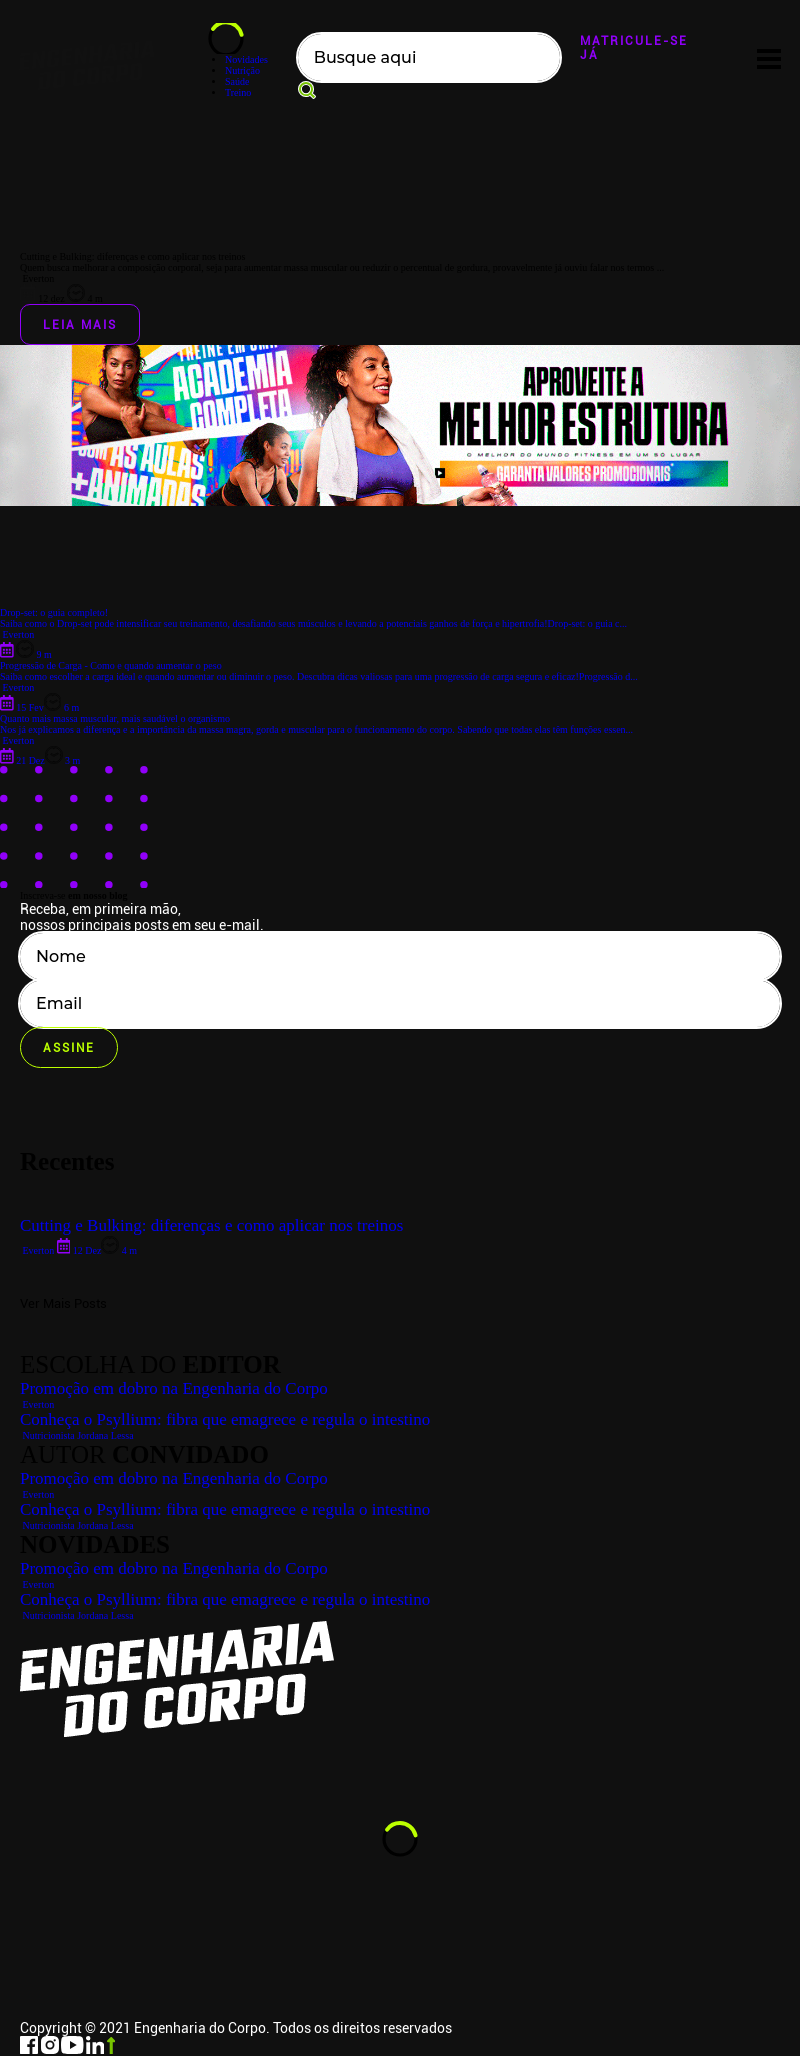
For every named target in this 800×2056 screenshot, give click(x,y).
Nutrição (242, 70)
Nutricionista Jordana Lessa (77, 1615)
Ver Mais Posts (63, 1303)
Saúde (237, 81)
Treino (238, 92)
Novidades (246, 59)
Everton (37, 1584)
